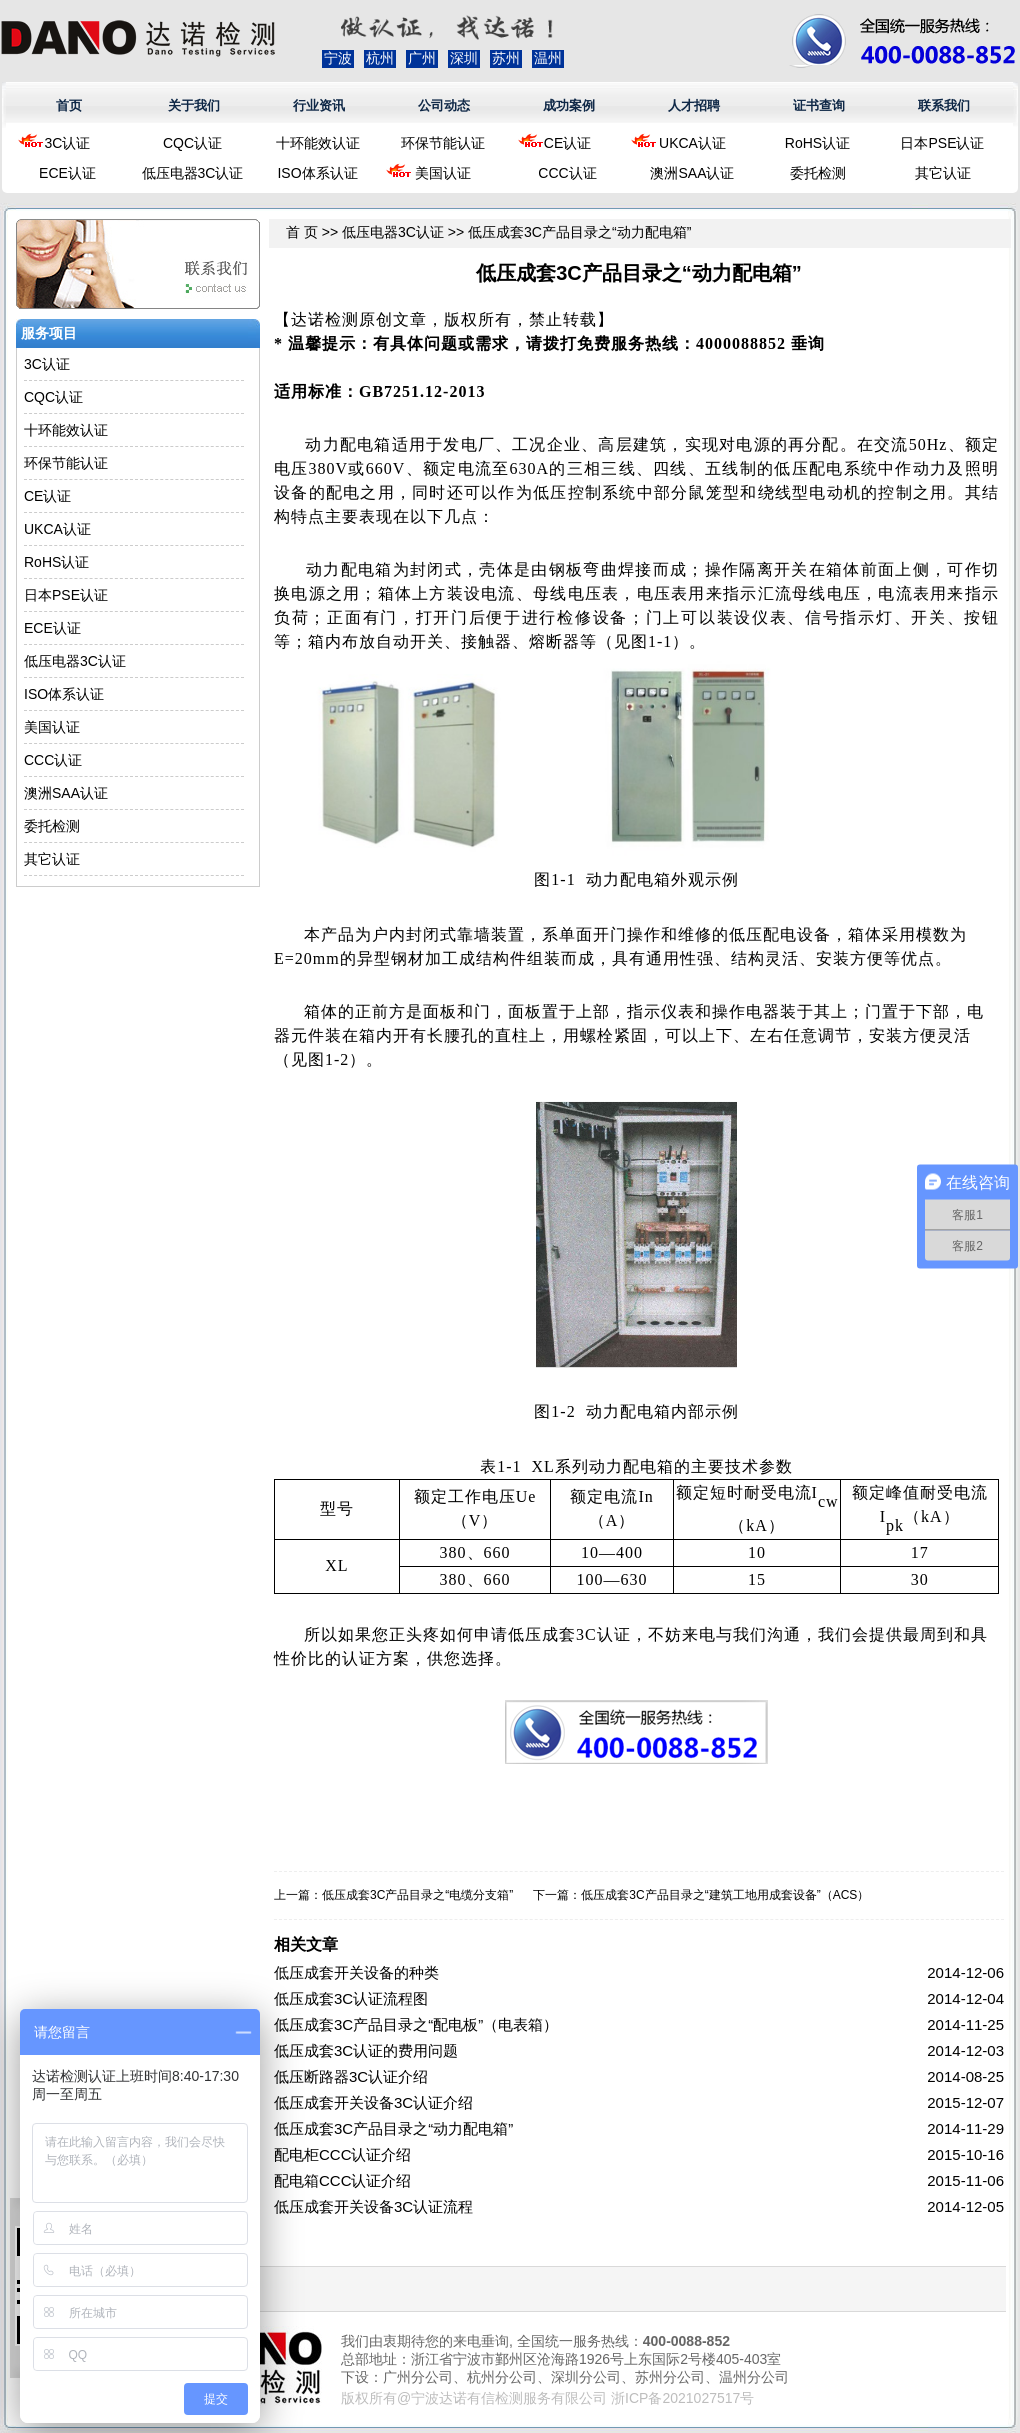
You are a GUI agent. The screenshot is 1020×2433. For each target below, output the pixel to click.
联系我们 (944, 105)
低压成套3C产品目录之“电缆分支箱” (417, 1895)
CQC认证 (192, 143)
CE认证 (567, 143)
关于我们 (194, 105)
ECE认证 (67, 173)
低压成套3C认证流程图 (351, 1998)
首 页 (302, 232)
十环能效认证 (318, 143)
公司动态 (444, 105)
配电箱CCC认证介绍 (343, 2180)
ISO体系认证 (317, 173)
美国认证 (443, 173)
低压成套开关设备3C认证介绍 (373, 2102)
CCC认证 (567, 173)
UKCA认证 (692, 143)
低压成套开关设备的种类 (356, 1972)
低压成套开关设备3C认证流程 (373, 2206)
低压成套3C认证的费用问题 (366, 2050)
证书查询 (819, 105)
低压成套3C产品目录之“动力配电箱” (393, 2128)
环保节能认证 (443, 143)
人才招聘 (694, 105)
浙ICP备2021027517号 (682, 2398)
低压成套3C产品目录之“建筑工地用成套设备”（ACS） (725, 1895)
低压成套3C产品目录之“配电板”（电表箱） (416, 2024)
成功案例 (569, 105)
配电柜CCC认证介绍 (343, 2154)
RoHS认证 (817, 143)
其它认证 (943, 173)
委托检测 (818, 173)
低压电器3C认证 (193, 173)
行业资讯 (319, 105)
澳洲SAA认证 (692, 173)
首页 (69, 105)
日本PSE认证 (942, 143)
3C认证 (68, 143)
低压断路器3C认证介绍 (351, 2076)
